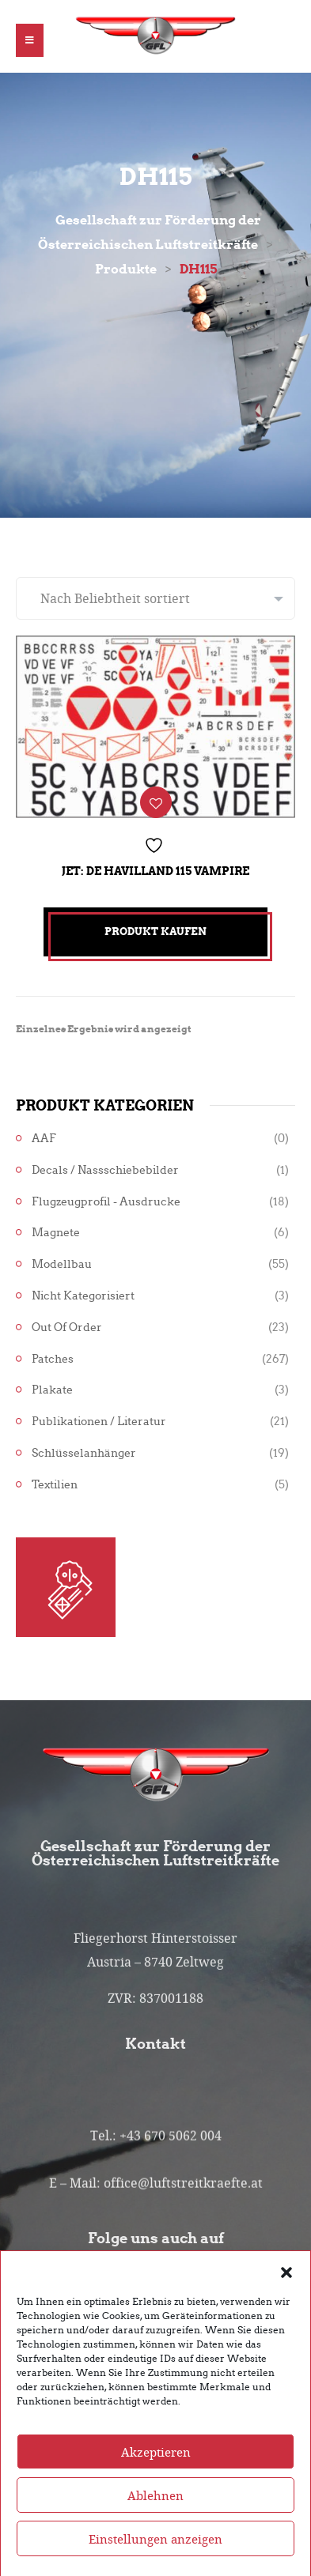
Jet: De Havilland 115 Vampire (155, 871)
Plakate (52, 1390)
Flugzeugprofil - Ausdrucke (106, 1202)
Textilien (55, 1485)
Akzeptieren (156, 2488)
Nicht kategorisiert (83, 1296)
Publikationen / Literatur (99, 1421)
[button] (286, 2307)
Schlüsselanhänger (84, 1453)
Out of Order (67, 1327)
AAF (44, 1138)
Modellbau (62, 1264)
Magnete (56, 1232)
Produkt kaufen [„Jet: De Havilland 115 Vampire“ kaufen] (155, 931)
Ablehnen (155, 2532)
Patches (53, 1359)
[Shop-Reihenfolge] (155, 598)
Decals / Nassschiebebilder (105, 1170)
